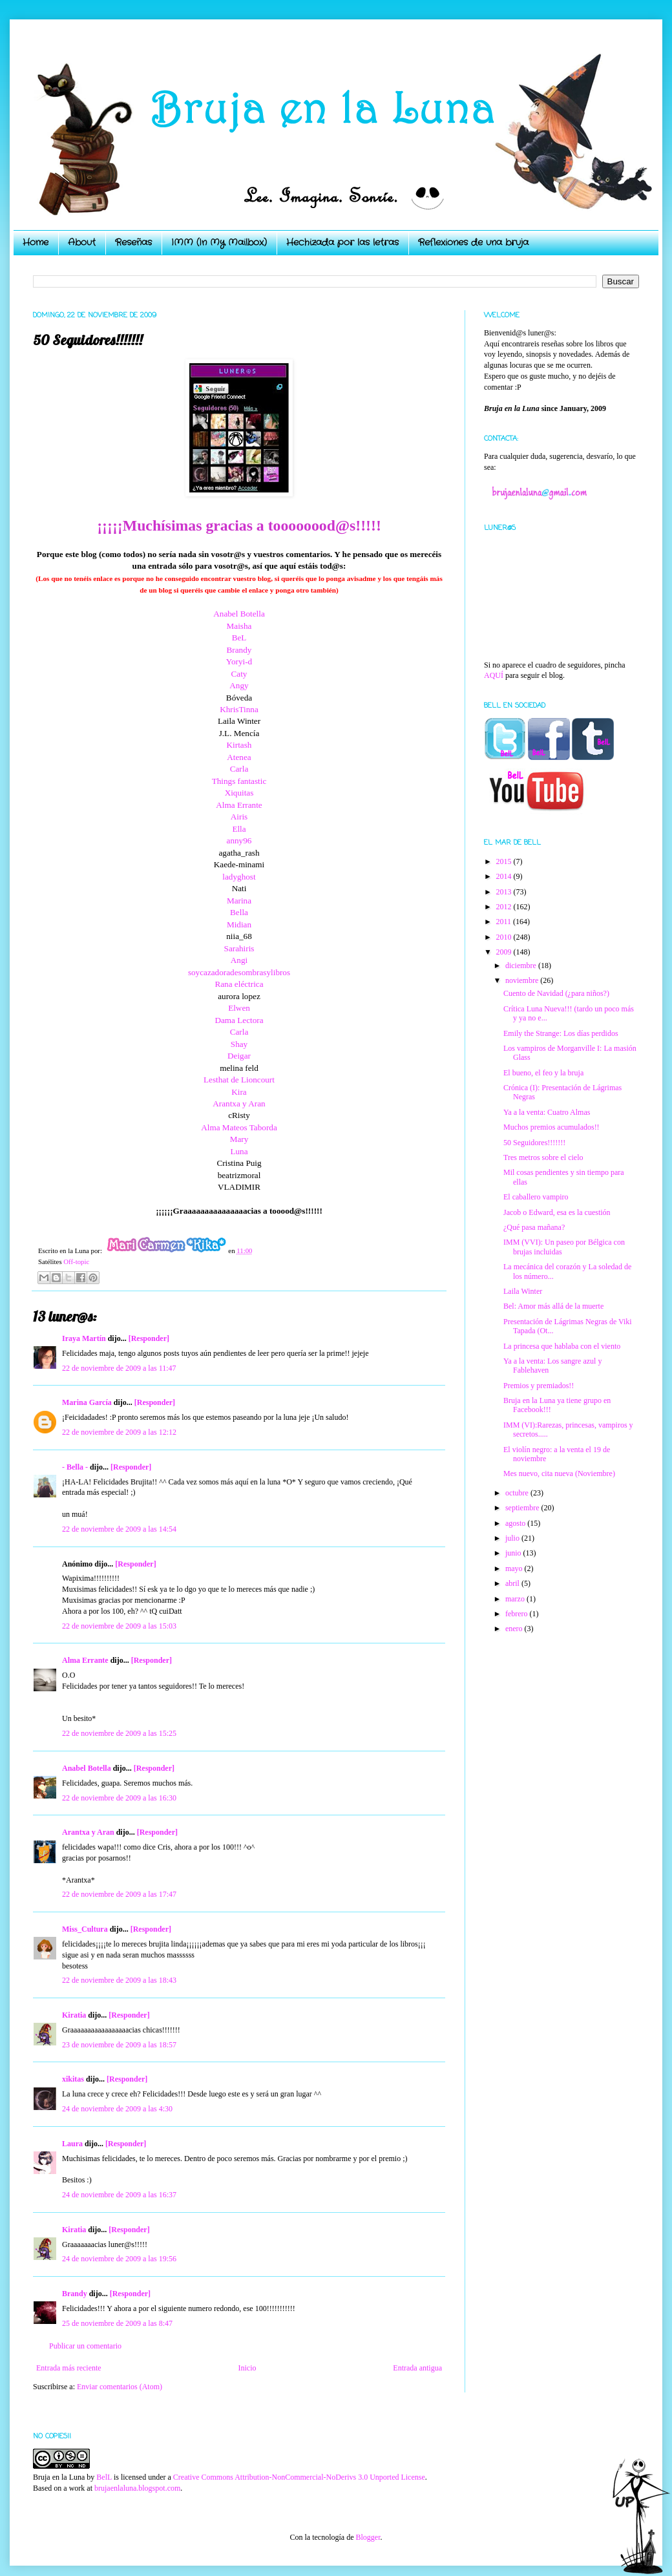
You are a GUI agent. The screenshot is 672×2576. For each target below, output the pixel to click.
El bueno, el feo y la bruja (543, 1072)
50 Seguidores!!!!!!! (534, 1142)
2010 (505, 937)
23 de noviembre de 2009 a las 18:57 (119, 2044)
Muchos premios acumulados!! (551, 1127)
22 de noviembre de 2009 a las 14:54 (119, 1529)
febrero (517, 1613)
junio (514, 1552)
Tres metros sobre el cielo (543, 1157)
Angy (238, 685)
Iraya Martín (84, 1338)
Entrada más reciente (68, 2367)
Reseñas (133, 242)
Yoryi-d (239, 661)
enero (515, 1628)
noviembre (522, 980)
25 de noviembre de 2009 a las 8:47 (117, 2323)
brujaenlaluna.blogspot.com (137, 2488)
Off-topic (76, 1261)
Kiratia (74, 2015)
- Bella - (75, 1467)
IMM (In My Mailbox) (219, 242)
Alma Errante (239, 805)
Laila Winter (522, 1291)
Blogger (367, 2537)
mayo (515, 1568)
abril (513, 1583)
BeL (239, 637)
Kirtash (239, 745)
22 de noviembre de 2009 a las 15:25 (119, 1733)
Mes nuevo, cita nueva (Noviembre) (559, 1473)
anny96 (239, 840)
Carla (239, 769)
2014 (505, 876)
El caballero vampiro (536, 1196)
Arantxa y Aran (239, 1103)
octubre (517, 1492)
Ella (239, 829)
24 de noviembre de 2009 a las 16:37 (119, 2194)
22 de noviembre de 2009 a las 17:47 (119, 1894)
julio (513, 1538)
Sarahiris (239, 948)
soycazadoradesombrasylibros (239, 972)
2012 (505, 906)
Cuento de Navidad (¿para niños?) (556, 993)
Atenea (239, 757)
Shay (239, 1044)
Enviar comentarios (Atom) (119, 2386)
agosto (516, 1523)
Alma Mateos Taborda (239, 1127)
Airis (239, 816)
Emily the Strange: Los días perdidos (560, 1033)
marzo (516, 1598)
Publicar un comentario (85, 2345)
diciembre (521, 965)
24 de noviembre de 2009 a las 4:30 (117, 2108)
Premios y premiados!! (538, 1385)
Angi (239, 960)
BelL (104, 2477)
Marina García (87, 1402)
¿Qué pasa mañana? (534, 1227)
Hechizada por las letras (342, 242)
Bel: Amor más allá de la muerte (553, 1306)
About (82, 242)
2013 (505, 891)
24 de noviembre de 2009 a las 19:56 (119, 2258)
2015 (505, 861)
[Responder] (149, 1338)
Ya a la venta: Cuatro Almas (546, 1112)
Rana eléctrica (239, 984)
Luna (238, 1151)
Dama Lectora (239, 1020)
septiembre (523, 1507)
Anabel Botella (238, 613)
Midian (239, 924)
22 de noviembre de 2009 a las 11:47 (119, 1368)
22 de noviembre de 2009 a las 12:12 (119, 1432)
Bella (239, 912)
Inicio (247, 2367)
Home (35, 242)
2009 (505, 951)
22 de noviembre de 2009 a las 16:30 (119, 1797)
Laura (72, 2143)
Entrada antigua (417, 2367)
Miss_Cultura (85, 1929)
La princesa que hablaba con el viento (561, 1346)
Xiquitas (239, 792)
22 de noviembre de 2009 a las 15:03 (119, 1626)
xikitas (73, 2079)
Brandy (239, 650)
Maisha (239, 626)
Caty (239, 674)
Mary (239, 1139)
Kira (238, 1092)
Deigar (239, 1056)
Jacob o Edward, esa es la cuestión (557, 1212)
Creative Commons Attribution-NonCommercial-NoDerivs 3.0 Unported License (299, 2477)
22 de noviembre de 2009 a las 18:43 (119, 1980)
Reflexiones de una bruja (473, 242)
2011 (505, 921)
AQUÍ (493, 675)
